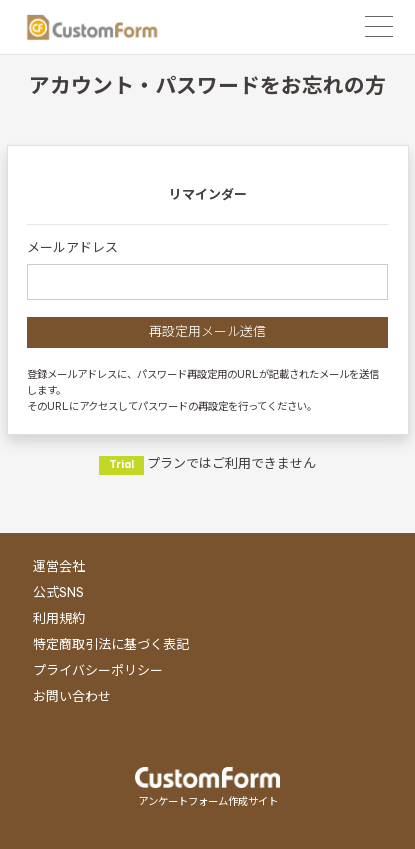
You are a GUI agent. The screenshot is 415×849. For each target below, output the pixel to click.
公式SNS (58, 592)
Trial (121, 464)
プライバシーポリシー (98, 670)
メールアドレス (72, 247)
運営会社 (59, 566)
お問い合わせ (72, 696)
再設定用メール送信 (207, 331)
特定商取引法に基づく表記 (111, 644)
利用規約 (59, 618)
